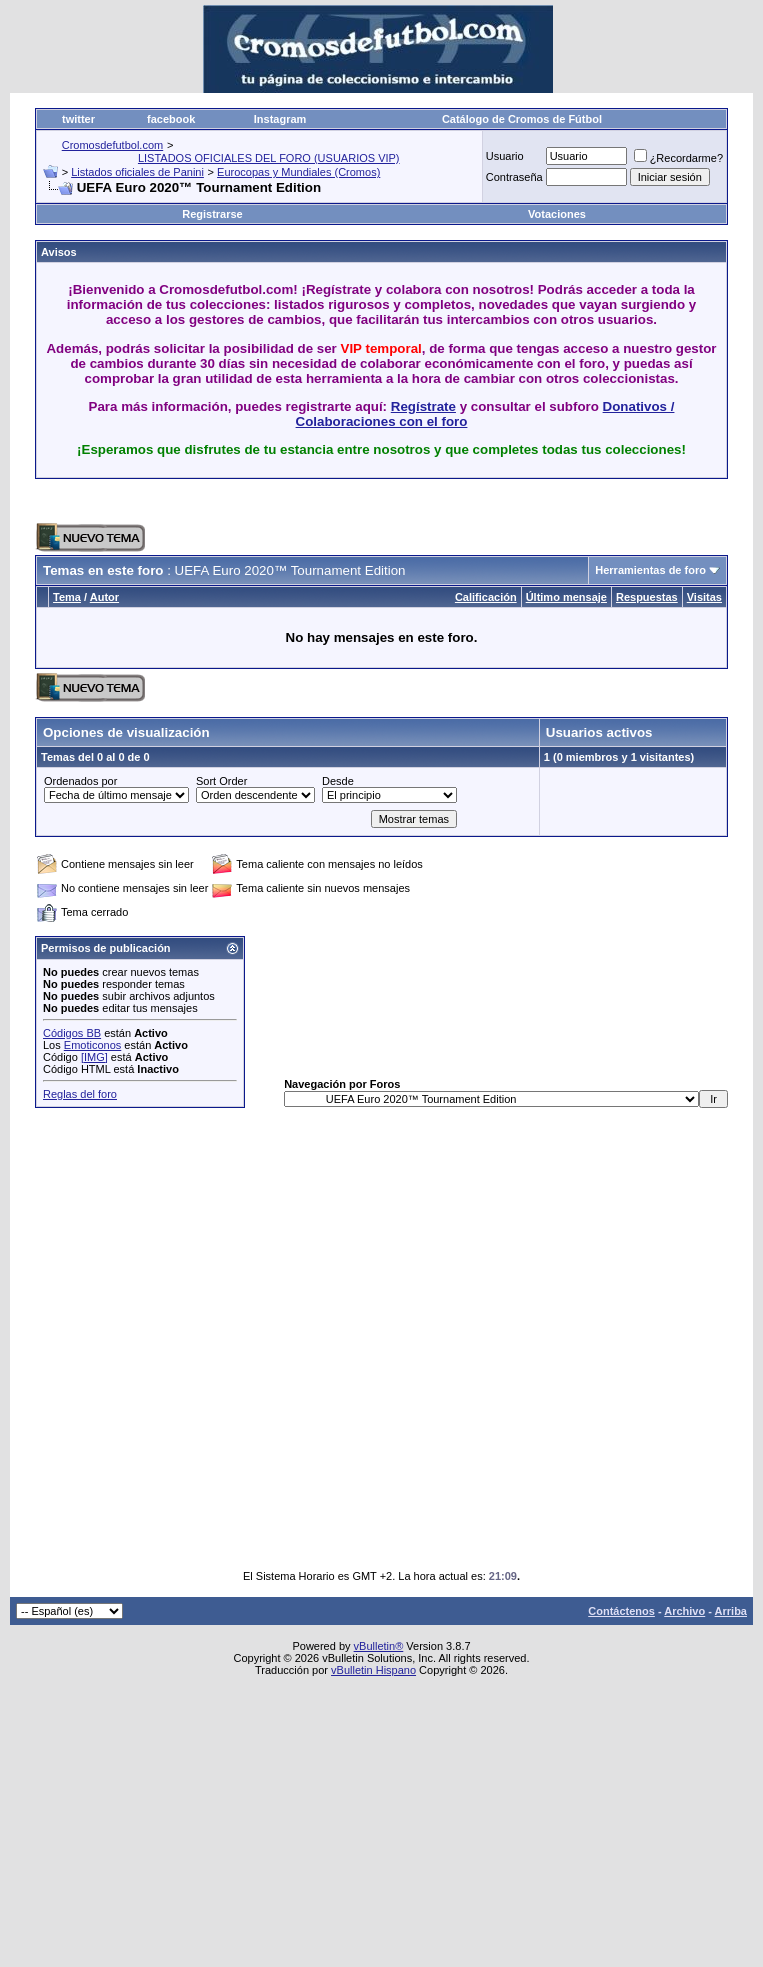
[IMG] (94, 1057)
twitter (78, 119)
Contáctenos (621, 1611)
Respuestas (647, 597)
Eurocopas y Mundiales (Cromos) (298, 172)
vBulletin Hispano (373, 1670)
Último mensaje (566, 597)
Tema (67, 597)
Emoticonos (92, 1045)
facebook (171, 119)
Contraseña (514, 177)
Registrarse (212, 214)
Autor (104, 597)
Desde (338, 781)
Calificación (486, 597)
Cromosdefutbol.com (113, 145)
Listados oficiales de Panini (137, 172)
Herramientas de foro (650, 570)
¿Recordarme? (678, 158)
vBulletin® (379, 1646)
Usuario (505, 156)
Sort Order (221, 781)
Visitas (704, 597)
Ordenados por (80, 781)
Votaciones (557, 214)
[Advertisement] (330, 1338)
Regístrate (423, 406)
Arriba (731, 1611)
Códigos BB (72, 1033)
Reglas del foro (80, 1094)
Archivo (684, 1611)
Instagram (280, 119)
